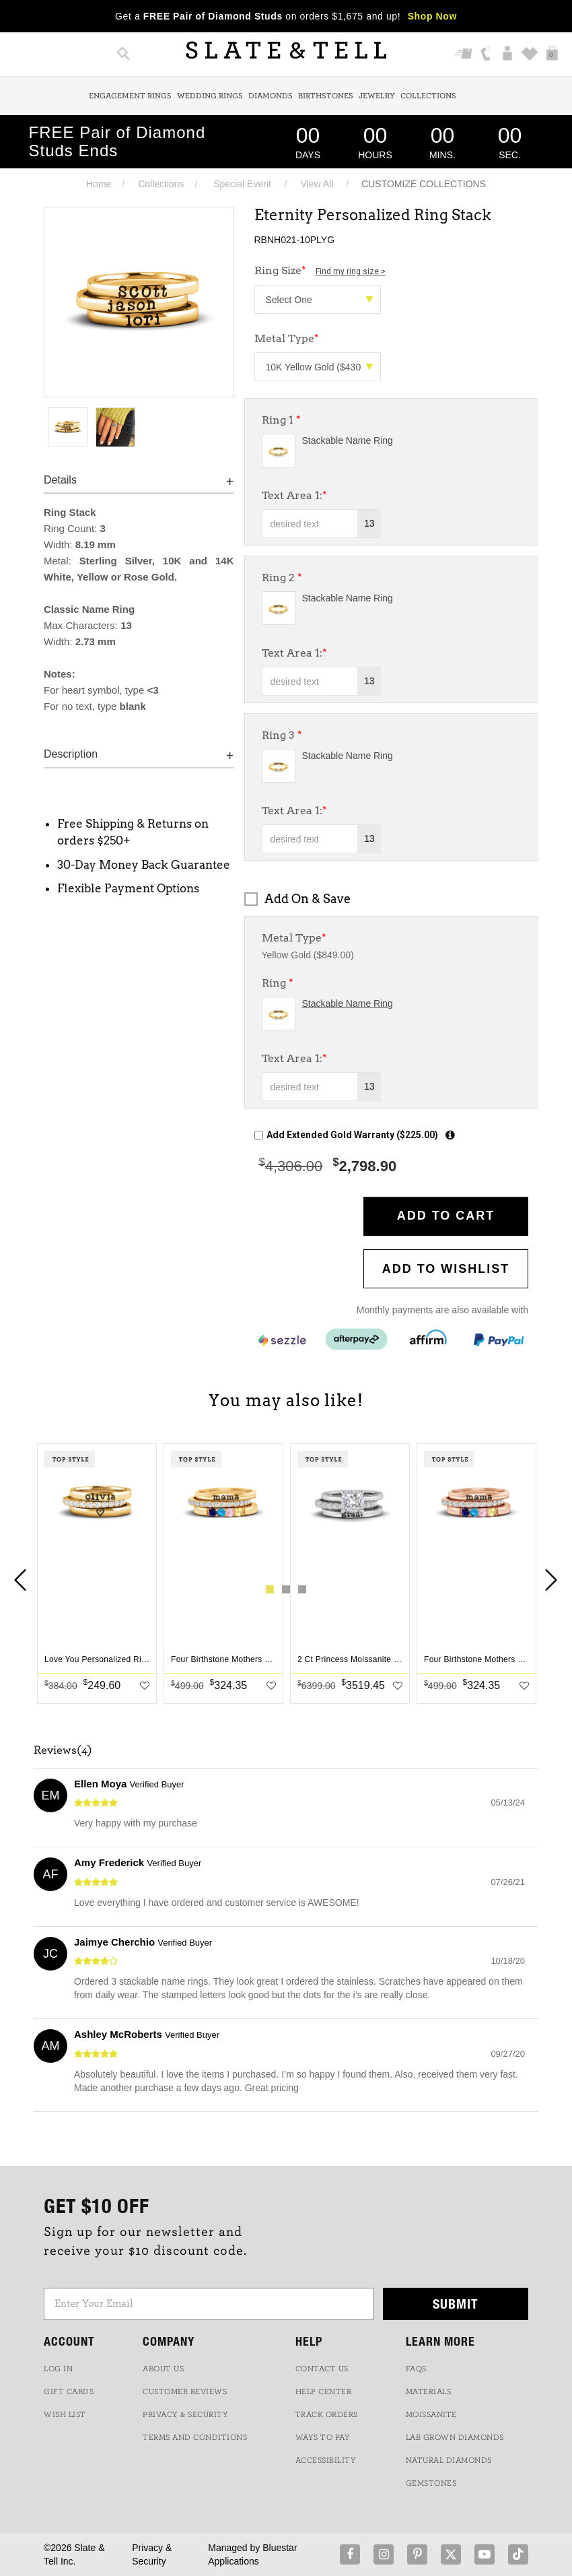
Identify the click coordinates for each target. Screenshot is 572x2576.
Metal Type (294, 937)
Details (60, 480)
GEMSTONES (431, 2483)
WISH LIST (65, 2414)
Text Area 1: (294, 495)
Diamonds (270, 96)
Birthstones (325, 96)
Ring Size (320, 270)
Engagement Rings (130, 96)
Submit (455, 2303)
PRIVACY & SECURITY (185, 2414)
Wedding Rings (210, 96)
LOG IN (58, 2369)
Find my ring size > (351, 271)
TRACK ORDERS (326, 2414)
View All (317, 183)
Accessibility (326, 2460)
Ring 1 (281, 420)
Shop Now (432, 16)
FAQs (416, 2369)
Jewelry (377, 96)
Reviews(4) (63, 1750)
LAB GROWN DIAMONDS (455, 2437)
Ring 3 (282, 735)
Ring (277, 983)
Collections (428, 96)
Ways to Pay (323, 2437)
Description (71, 754)
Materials (429, 2391)
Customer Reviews (185, 2391)
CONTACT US (322, 2369)
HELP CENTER (323, 2391)
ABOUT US (163, 2369)
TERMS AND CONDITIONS (195, 2437)
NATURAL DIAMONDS (449, 2460)
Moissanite (431, 2414)
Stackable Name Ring (347, 440)
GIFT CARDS (69, 2391)
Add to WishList (446, 1269)
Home (98, 183)
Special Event (242, 183)
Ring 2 (282, 577)
